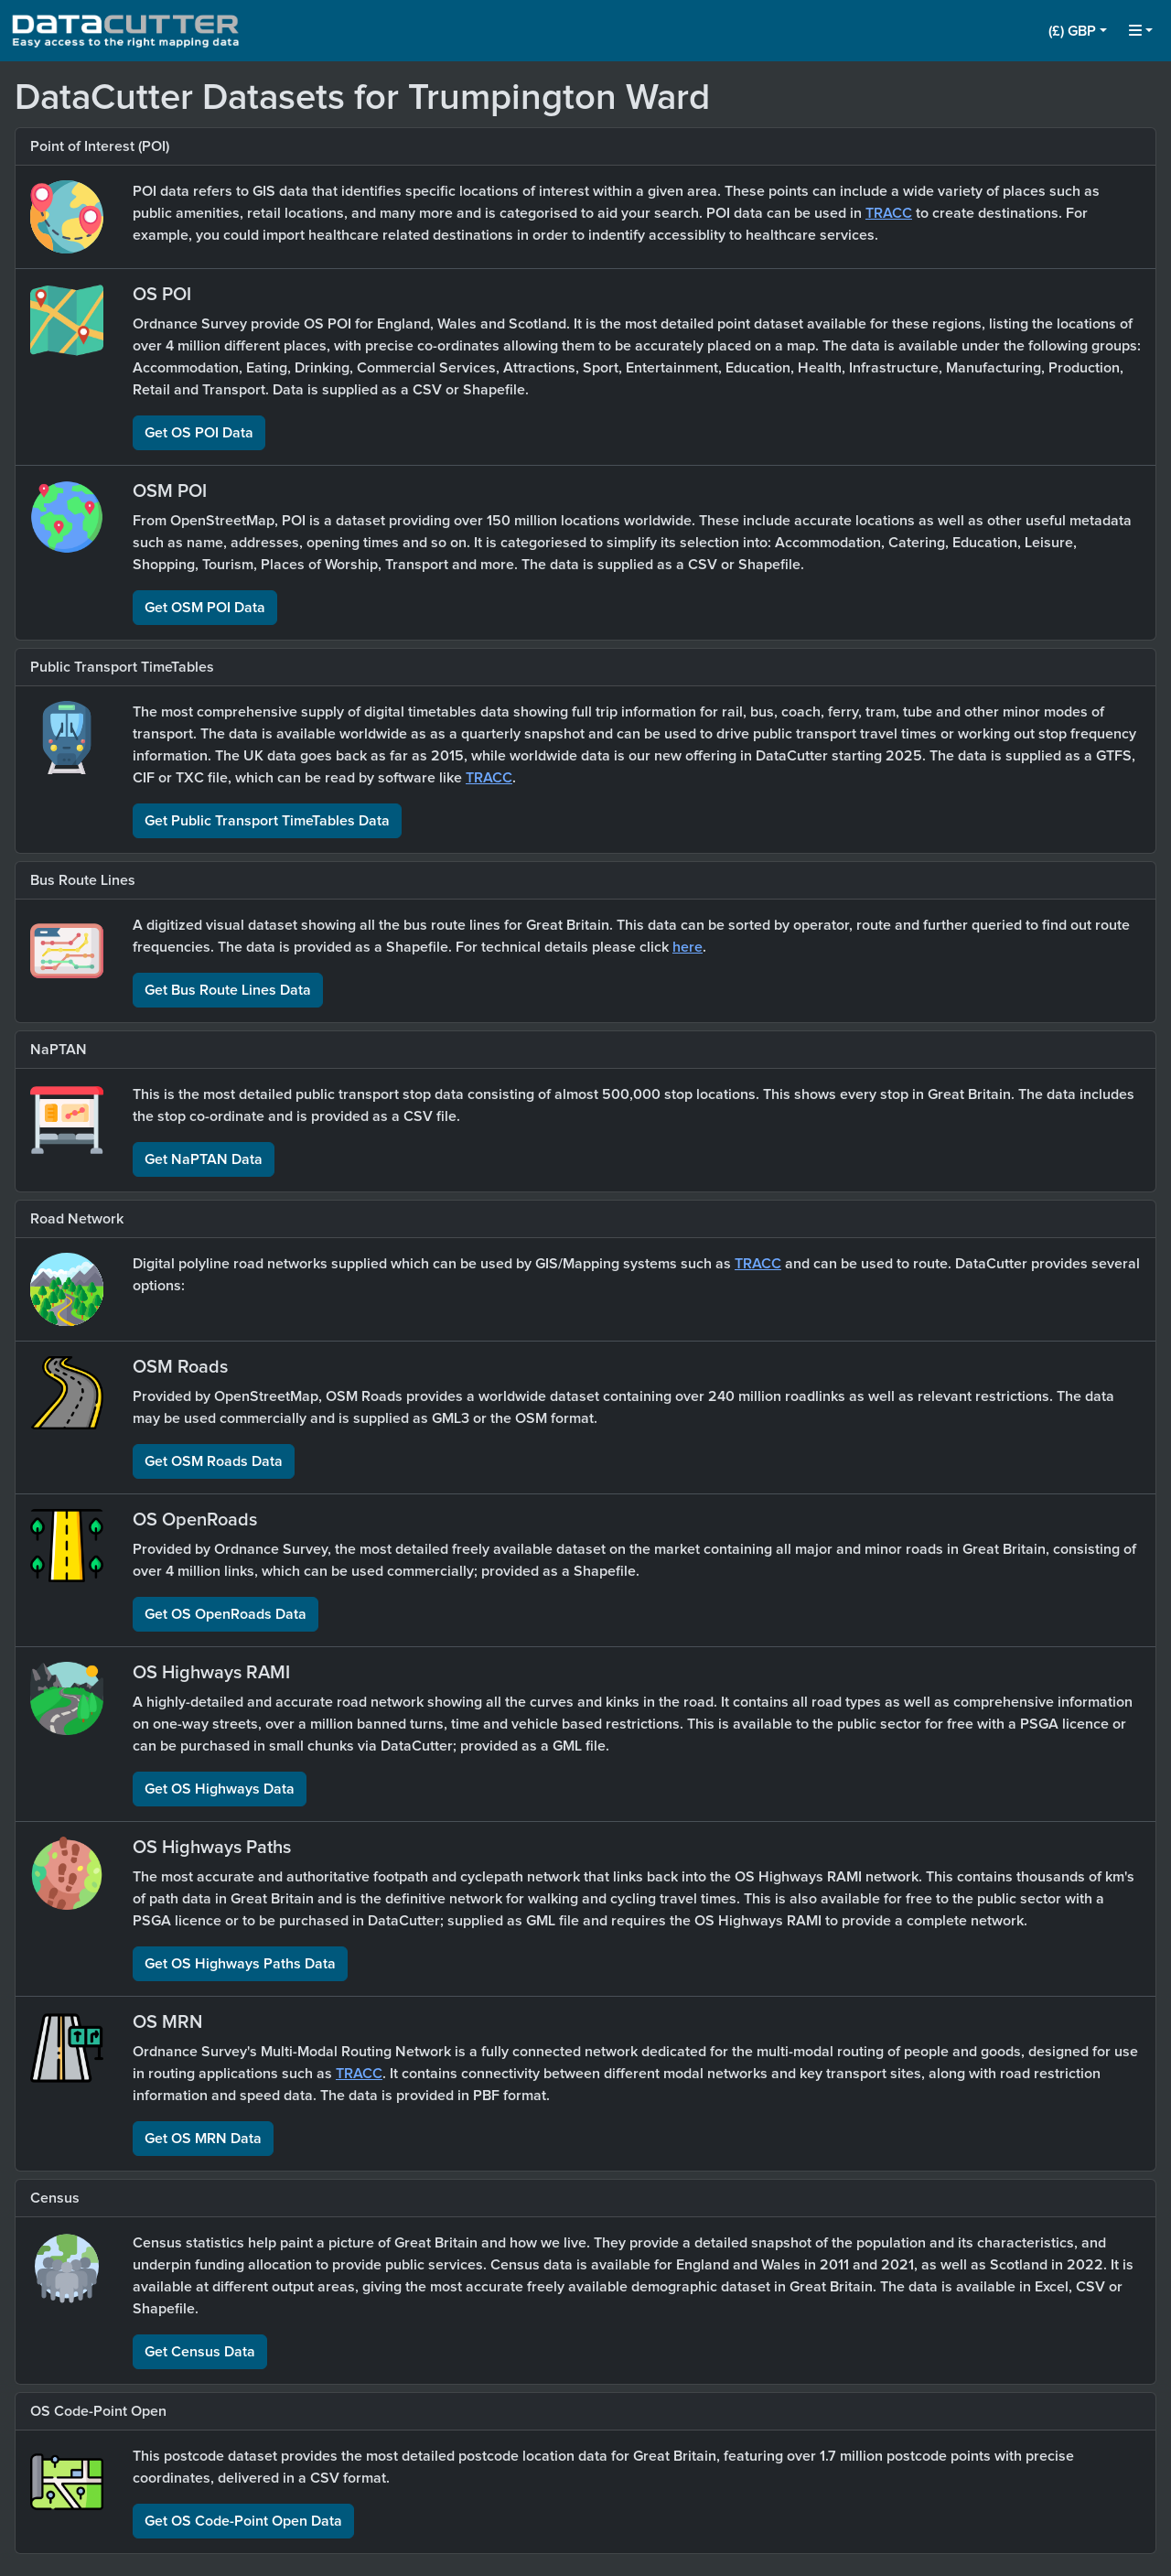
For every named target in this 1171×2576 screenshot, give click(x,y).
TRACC (888, 213)
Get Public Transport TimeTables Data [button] (267, 821)
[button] (1077, 31)
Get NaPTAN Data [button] (204, 1159)
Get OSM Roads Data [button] (214, 1461)
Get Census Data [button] (200, 2351)
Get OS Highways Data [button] (220, 1789)
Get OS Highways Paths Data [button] (240, 1963)
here (687, 947)
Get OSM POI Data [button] (205, 607)
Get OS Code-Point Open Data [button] (243, 2521)
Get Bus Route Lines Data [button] (228, 990)
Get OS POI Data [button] (199, 433)
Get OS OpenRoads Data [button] (225, 1614)
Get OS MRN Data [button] (203, 2138)
